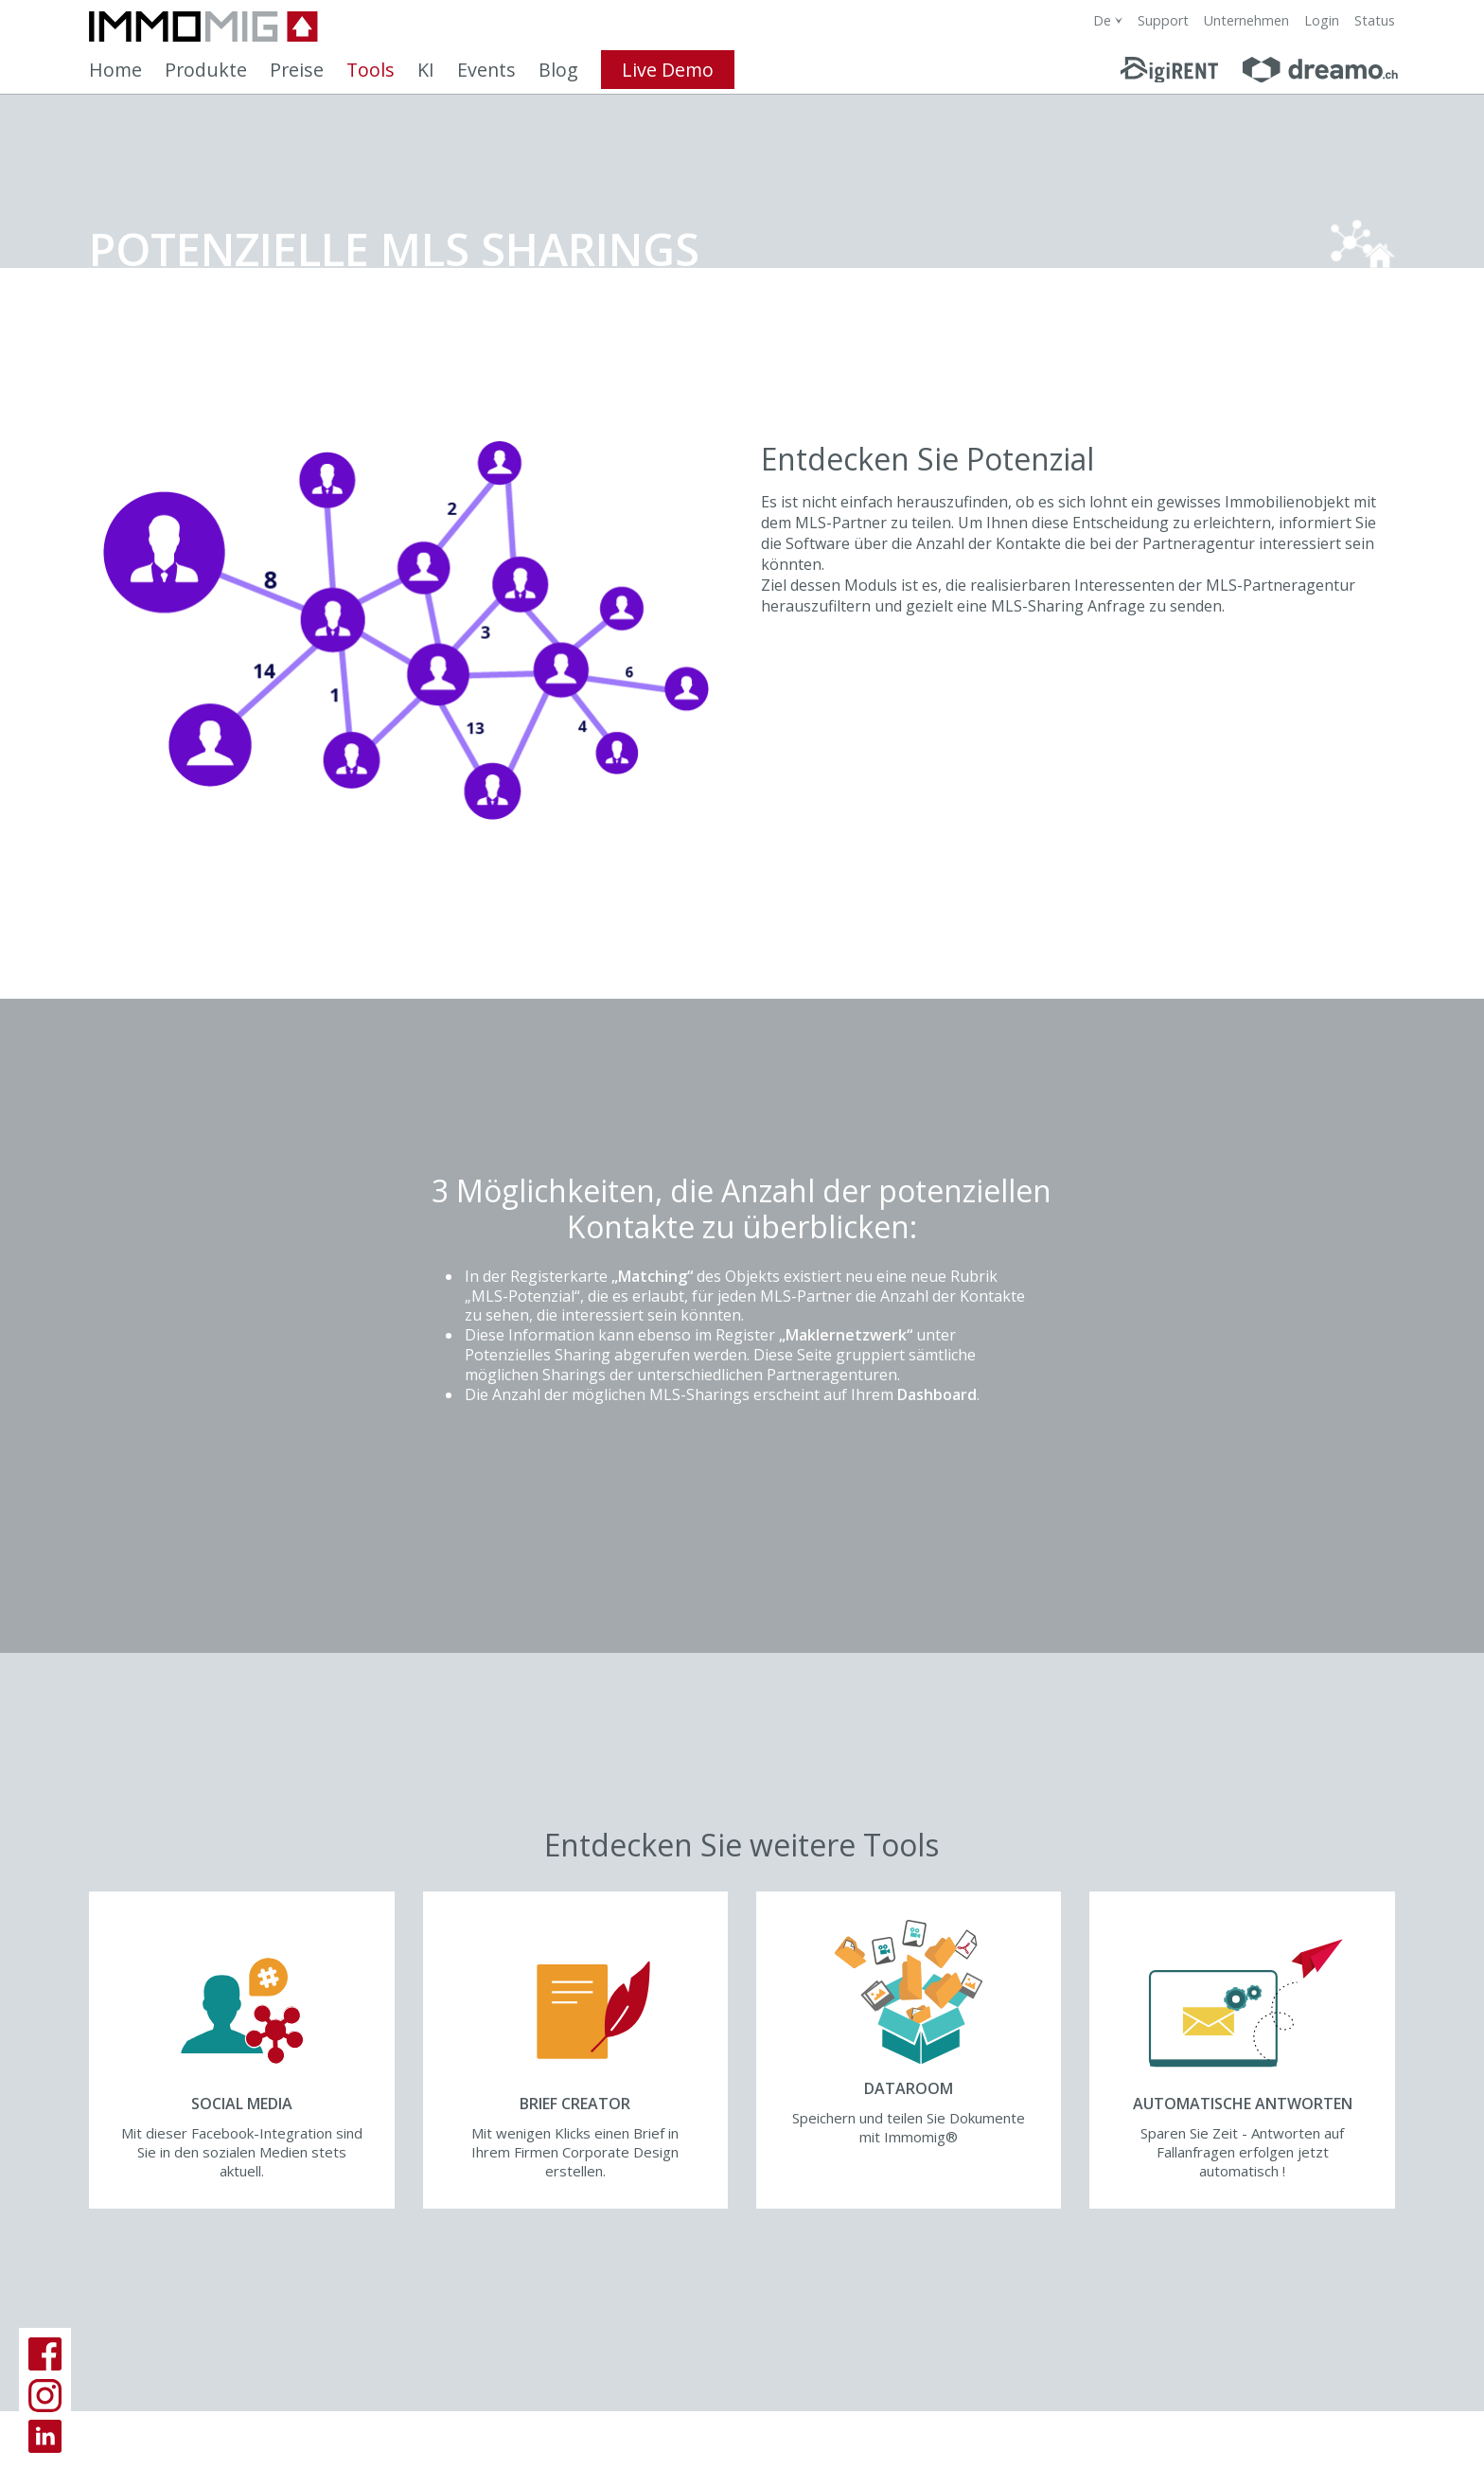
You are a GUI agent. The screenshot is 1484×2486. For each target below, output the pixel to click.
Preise (297, 69)
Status (1374, 20)
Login (1321, 20)
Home (115, 69)
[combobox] (1107, 20)
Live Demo (668, 69)
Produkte (206, 69)
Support (1163, 20)
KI (425, 69)
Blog (558, 69)
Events (486, 69)
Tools (370, 69)
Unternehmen (1246, 20)
